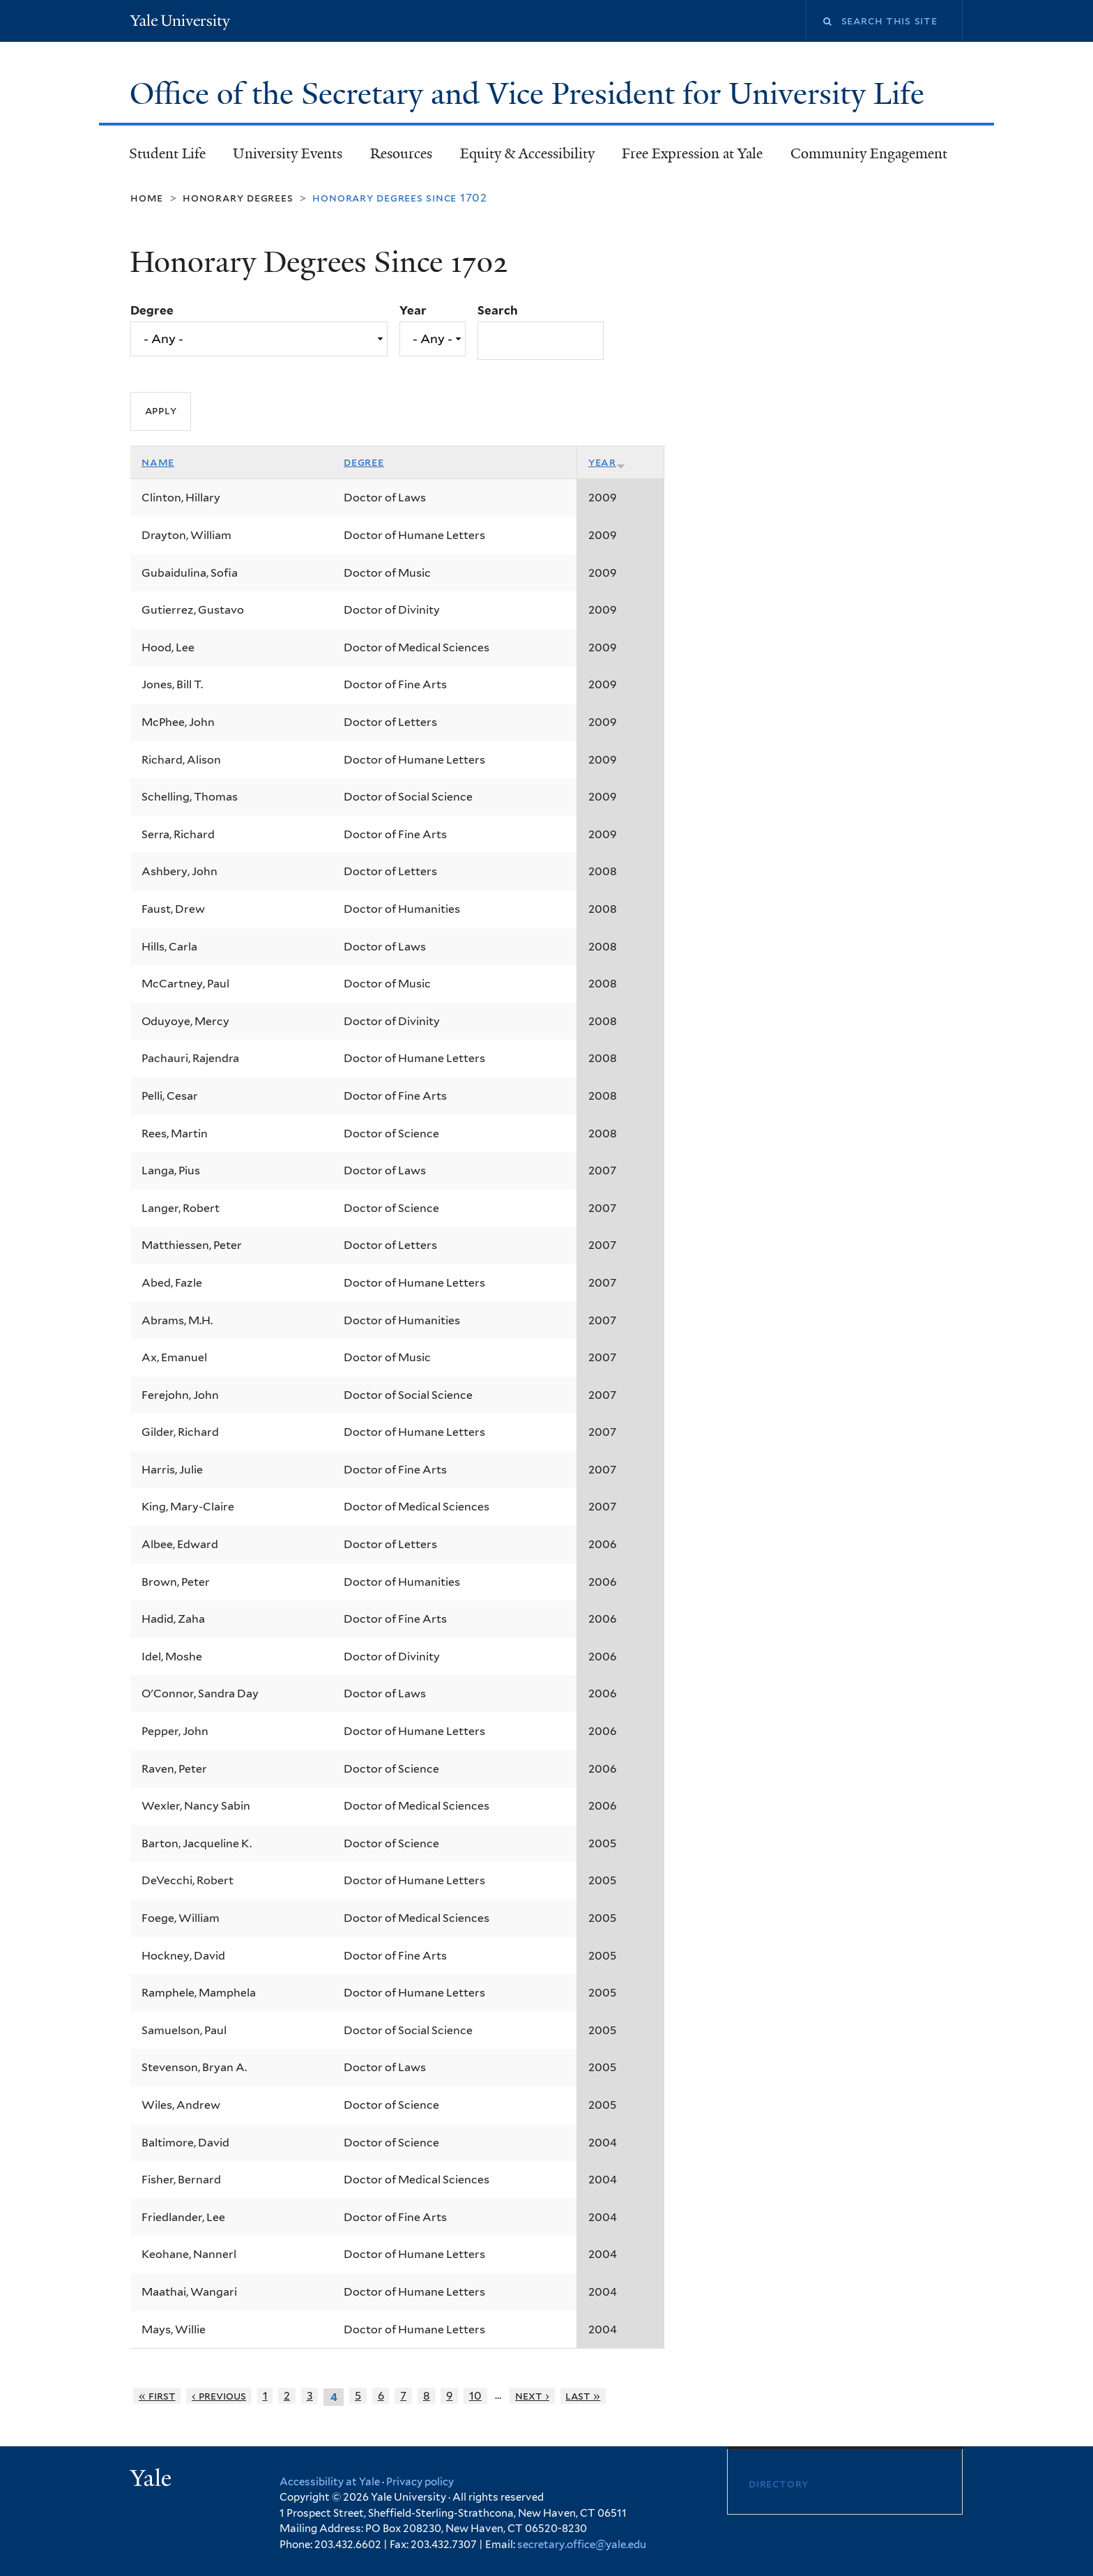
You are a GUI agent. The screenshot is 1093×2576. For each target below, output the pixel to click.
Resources (401, 153)
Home (146, 197)
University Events (287, 153)
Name (158, 462)
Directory (779, 2483)
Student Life (167, 153)
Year (413, 310)
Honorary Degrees (238, 197)
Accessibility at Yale (330, 2482)
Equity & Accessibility (527, 153)
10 (475, 2395)
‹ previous (219, 2395)
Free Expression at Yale (692, 153)
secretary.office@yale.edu (581, 2544)
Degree (152, 310)
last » (582, 2395)
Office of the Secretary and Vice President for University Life (531, 94)
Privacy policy (420, 2482)
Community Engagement (868, 153)
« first (157, 2395)
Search (497, 310)
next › (532, 2395)
